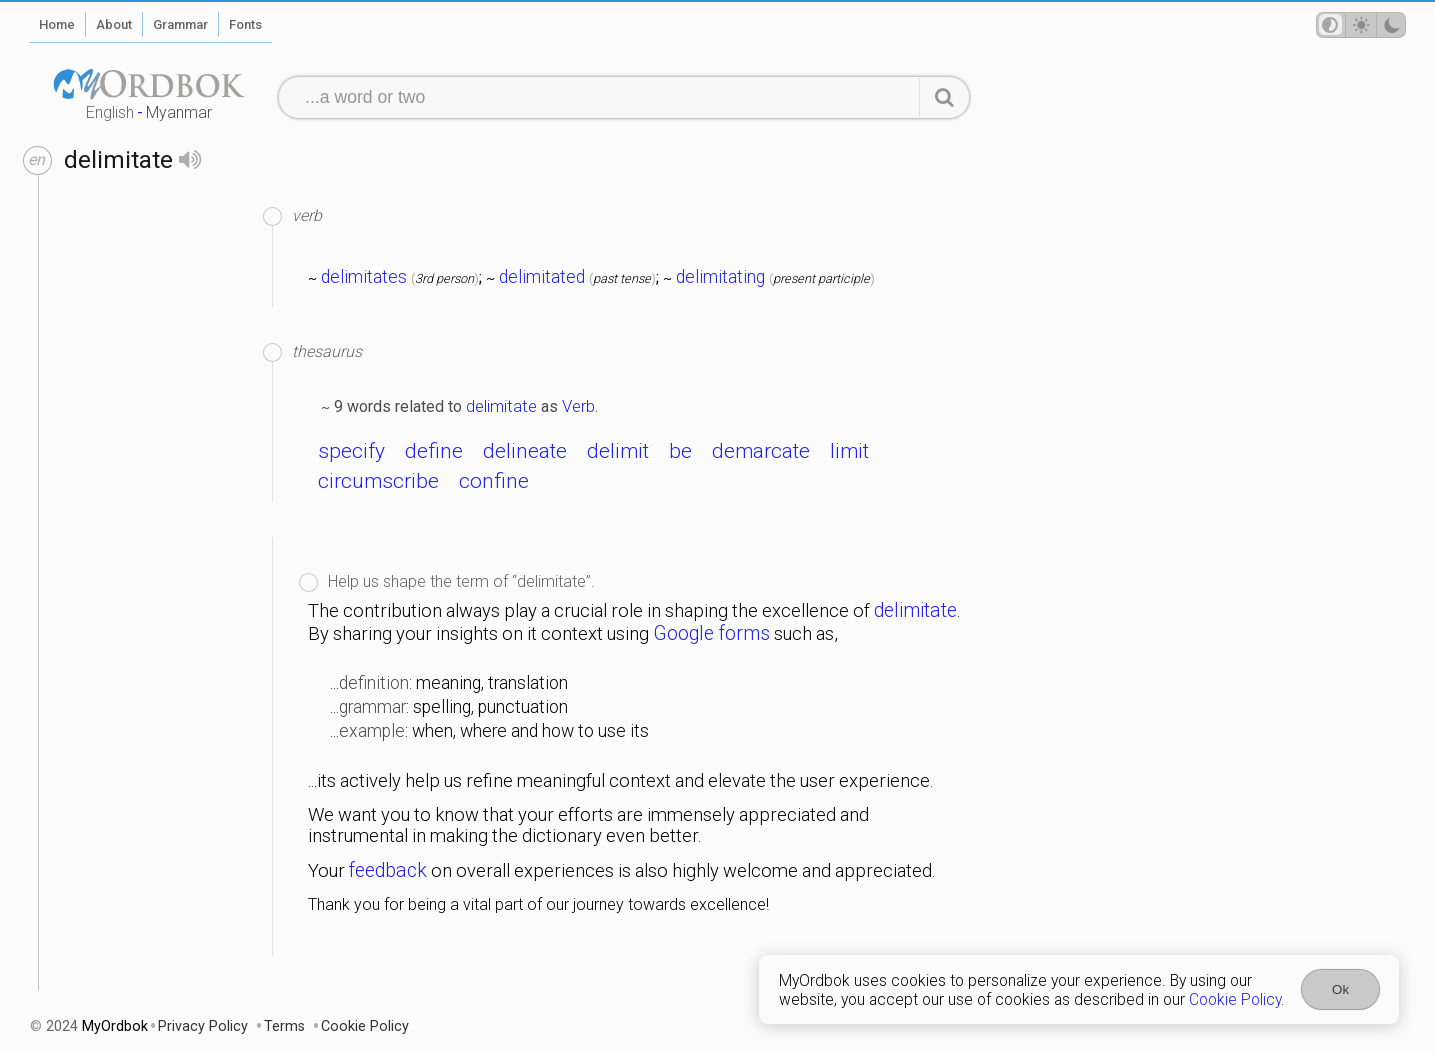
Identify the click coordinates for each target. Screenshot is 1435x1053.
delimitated (542, 277)
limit (849, 451)
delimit (618, 451)
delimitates (364, 277)
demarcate (761, 451)
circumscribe (378, 481)
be (680, 451)
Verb (578, 406)
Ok (1340, 989)
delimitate (501, 406)
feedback (388, 870)
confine (494, 481)
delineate (525, 451)
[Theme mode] (1361, 25)
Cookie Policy (1235, 999)
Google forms (711, 633)
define (434, 451)
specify (351, 451)
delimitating (720, 277)
